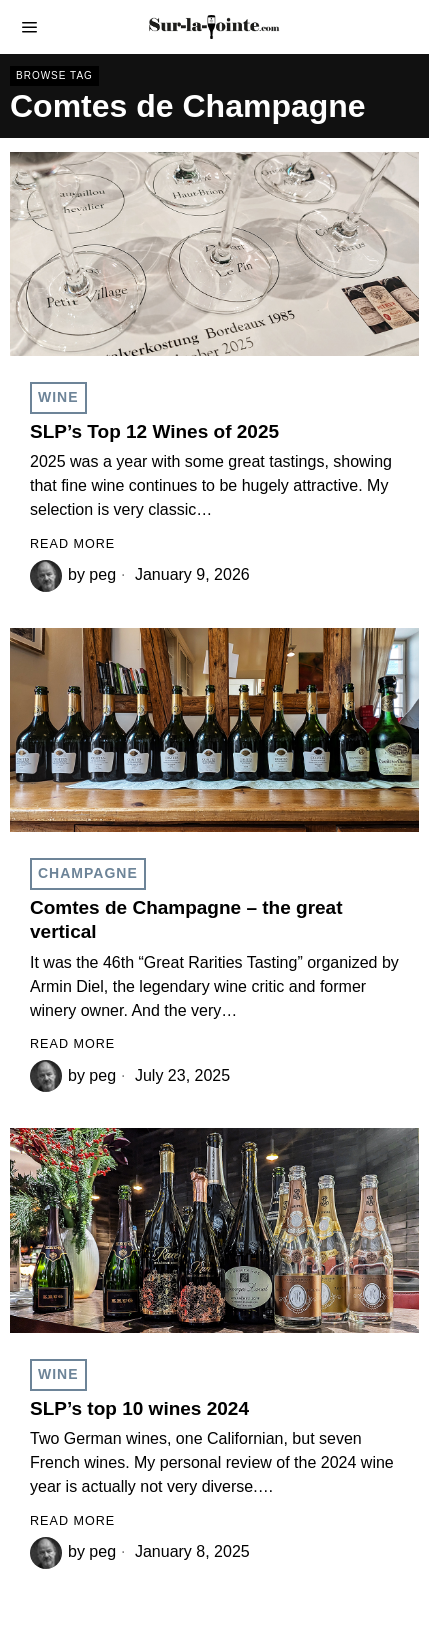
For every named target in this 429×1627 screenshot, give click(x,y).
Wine (58, 397)
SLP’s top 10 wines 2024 (139, 1408)
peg (102, 574)
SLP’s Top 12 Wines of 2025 (154, 431)
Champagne (88, 873)
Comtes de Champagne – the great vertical (186, 920)
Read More (72, 544)
